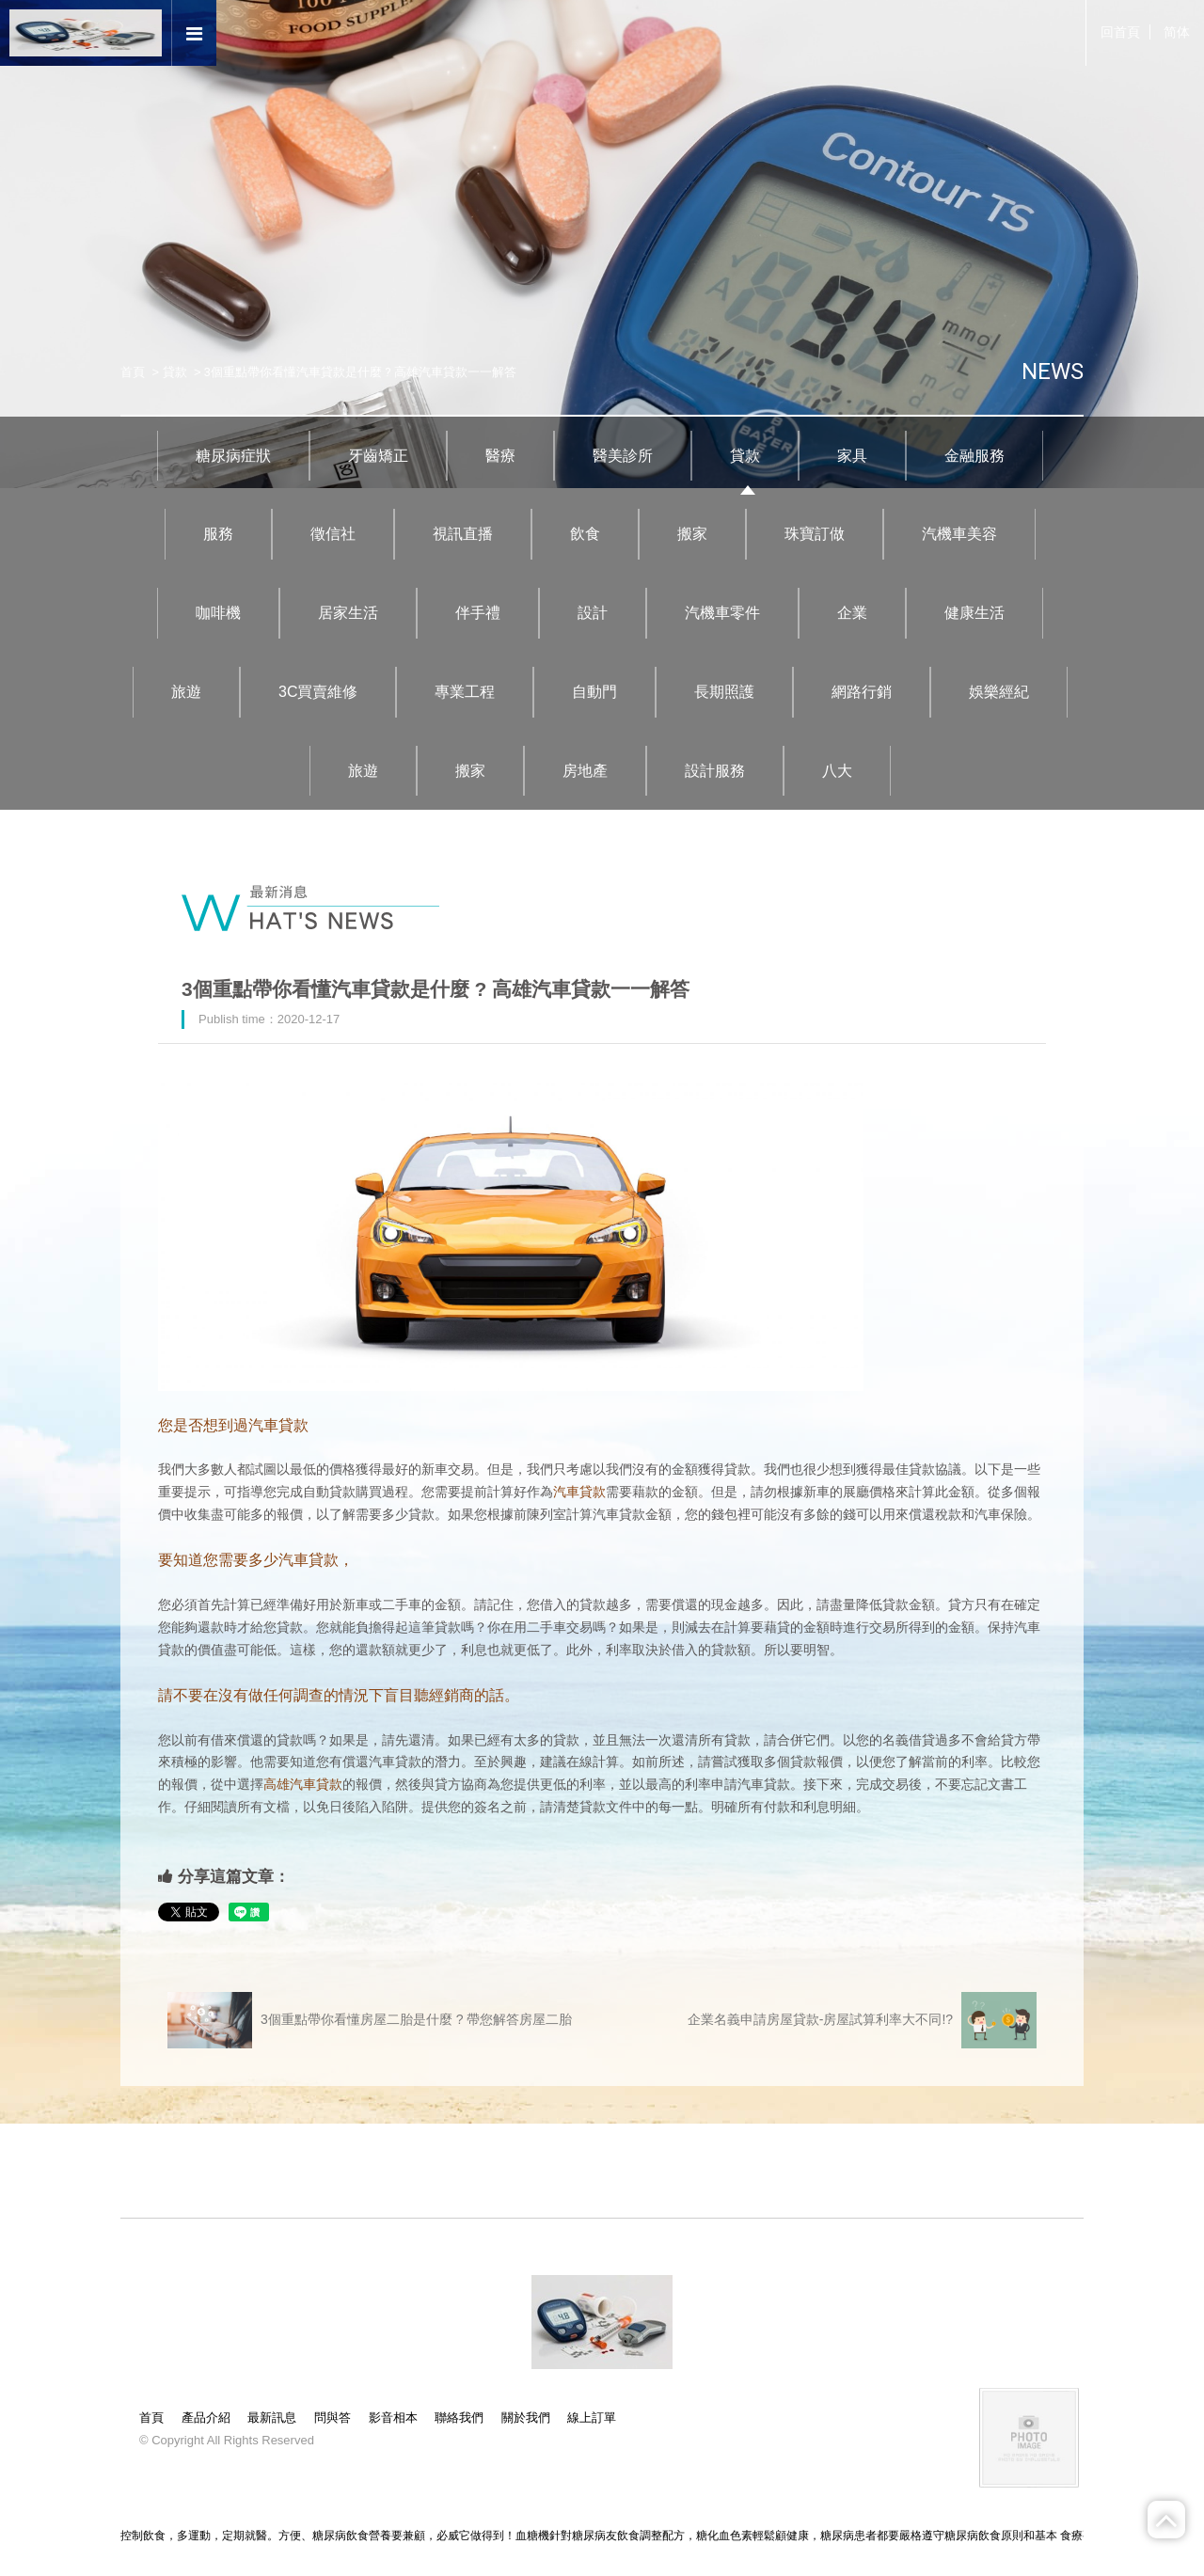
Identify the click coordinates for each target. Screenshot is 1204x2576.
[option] (602, 244)
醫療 (500, 456)
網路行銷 (862, 692)
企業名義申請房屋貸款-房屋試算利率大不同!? (862, 2020)
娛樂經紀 (999, 692)
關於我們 (525, 2417)
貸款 (175, 372)
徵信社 (333, 534)
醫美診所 (623, 456)
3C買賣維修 (317, 692)
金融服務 (974, 456)
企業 (852, 613)
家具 (852, 456)
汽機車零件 (722, 613)
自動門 (594, 692)
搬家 (692, 534)
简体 (1177, 32)
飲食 (585, 534)
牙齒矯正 (378, 456)
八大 (837, 771)
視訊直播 (463, 534)
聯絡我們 (459, 2417)
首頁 (132, 372)
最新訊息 (271, 2417)
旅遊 (186, 692)
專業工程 (465, 692)
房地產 (585, 771)
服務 (218, 534)
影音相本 (393, 2417)
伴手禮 (477, 613)
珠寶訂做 (814, 534)
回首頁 (1120, 32)
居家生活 (348, 613)
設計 (593, 613)
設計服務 (715, 771)
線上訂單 (591, 2417)
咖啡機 (218, 613)
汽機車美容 (959, 534)
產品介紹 (206, 2417)
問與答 (332, 2417)
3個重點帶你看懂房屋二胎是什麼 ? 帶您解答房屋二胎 (369, 2020)
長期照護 (724, 692)
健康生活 (974, 613)
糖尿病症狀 (233, 456)
